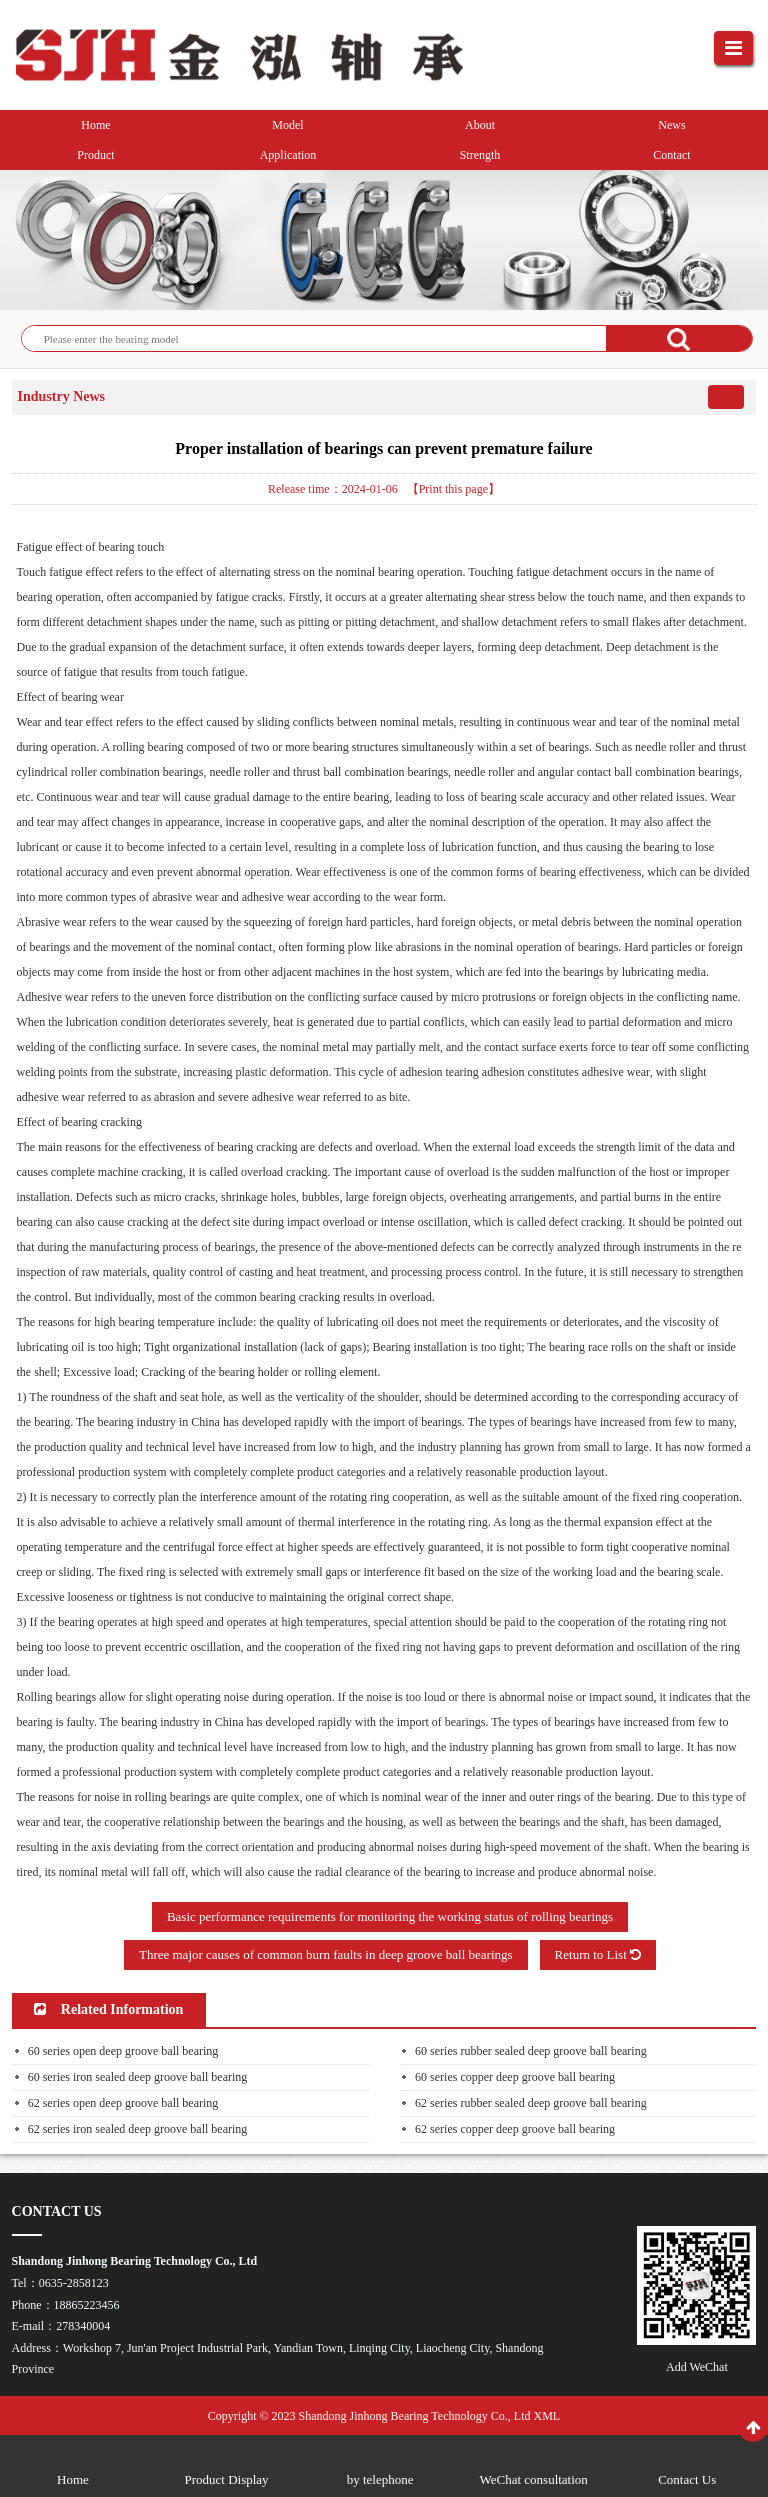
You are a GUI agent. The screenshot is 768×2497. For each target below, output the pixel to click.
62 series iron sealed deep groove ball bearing (138, 2129)
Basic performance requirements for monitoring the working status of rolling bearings (390, 1916)
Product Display (226, 2479)
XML (547, 2416)
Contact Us (687, 2479)
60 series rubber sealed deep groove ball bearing (531, 2051)
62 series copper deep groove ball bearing (515, 2129)
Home (73, 2479)
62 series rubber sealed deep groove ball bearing (531, 2103)
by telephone (380, 2479)
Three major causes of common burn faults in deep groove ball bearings (326, 1954)
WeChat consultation (534, 2479)
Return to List (598, 1954)
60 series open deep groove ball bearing (123, 2051)
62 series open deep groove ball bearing (123, 2103)
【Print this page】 (453, 489)
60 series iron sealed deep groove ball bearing (138, 2077)
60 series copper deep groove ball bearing (515, 2077)
